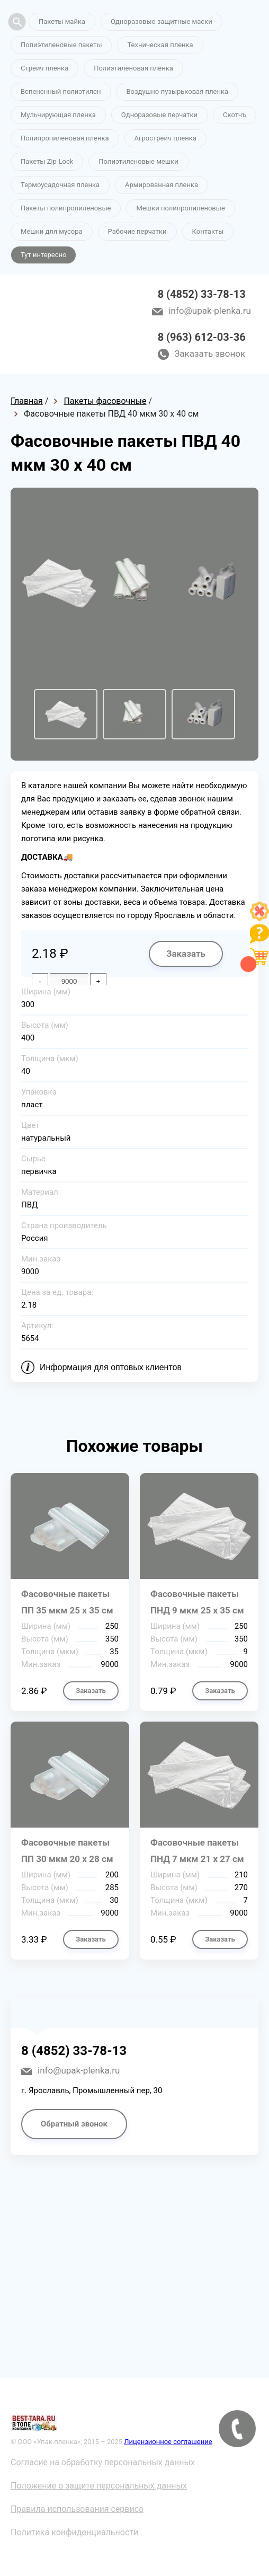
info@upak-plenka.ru (209, 310)
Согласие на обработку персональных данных (103, 2462)
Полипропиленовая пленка (65, 138)
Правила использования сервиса (77, 2509)
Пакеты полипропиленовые (66, 208)
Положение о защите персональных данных (99, 2486)
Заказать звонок (209, 353)
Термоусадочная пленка (60, 185)
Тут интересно (43, 255)
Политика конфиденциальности (74, 2532)
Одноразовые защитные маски (161, 21)
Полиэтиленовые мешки (138, 161)
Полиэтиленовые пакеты (61, 45)
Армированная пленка (161, 185)
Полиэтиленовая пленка (133, 68)
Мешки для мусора (52, 231)
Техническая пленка (160, 45)
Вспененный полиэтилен (61, 91)
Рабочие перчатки (137, 231)
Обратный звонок (74, 2124)
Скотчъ (234, 115)
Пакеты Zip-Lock (47, 161)
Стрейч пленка (44, 68)
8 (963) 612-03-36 (202, 337)
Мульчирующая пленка (58, 115)
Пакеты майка (62, 21)
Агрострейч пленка (165, 138)
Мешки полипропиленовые (180, 208)
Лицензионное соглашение (168, 2442)
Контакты (208, 231)
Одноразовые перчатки (159, 115)
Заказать (185, 953)
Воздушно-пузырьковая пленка (178, 91)
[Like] (259, 918)
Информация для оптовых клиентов (111, 1367)
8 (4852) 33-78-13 (202, 294)
